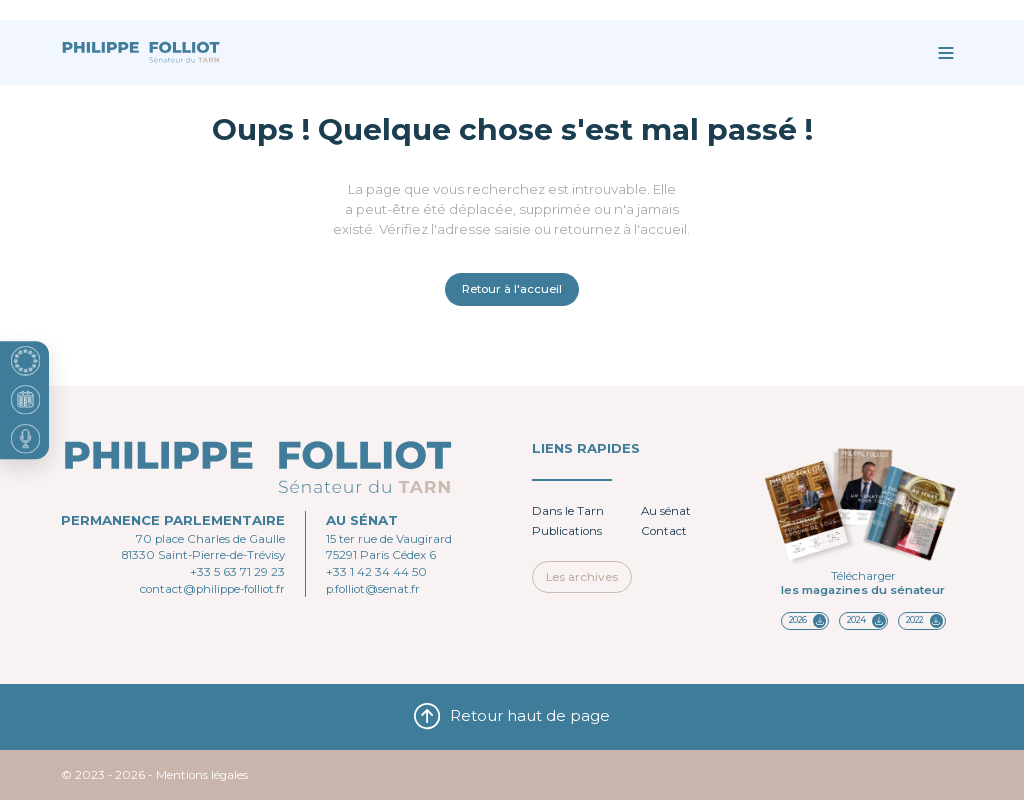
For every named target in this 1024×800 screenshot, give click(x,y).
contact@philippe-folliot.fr (212, 589)
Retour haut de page (512, 716)
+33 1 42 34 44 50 (376, 572)
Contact (664, 531)
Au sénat (666, 511)
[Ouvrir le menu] (945, 52)
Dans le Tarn (568, 511)
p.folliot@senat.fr (373, 589)
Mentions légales (202, 775)
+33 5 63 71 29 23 (237, 572)
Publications (567, 531)
